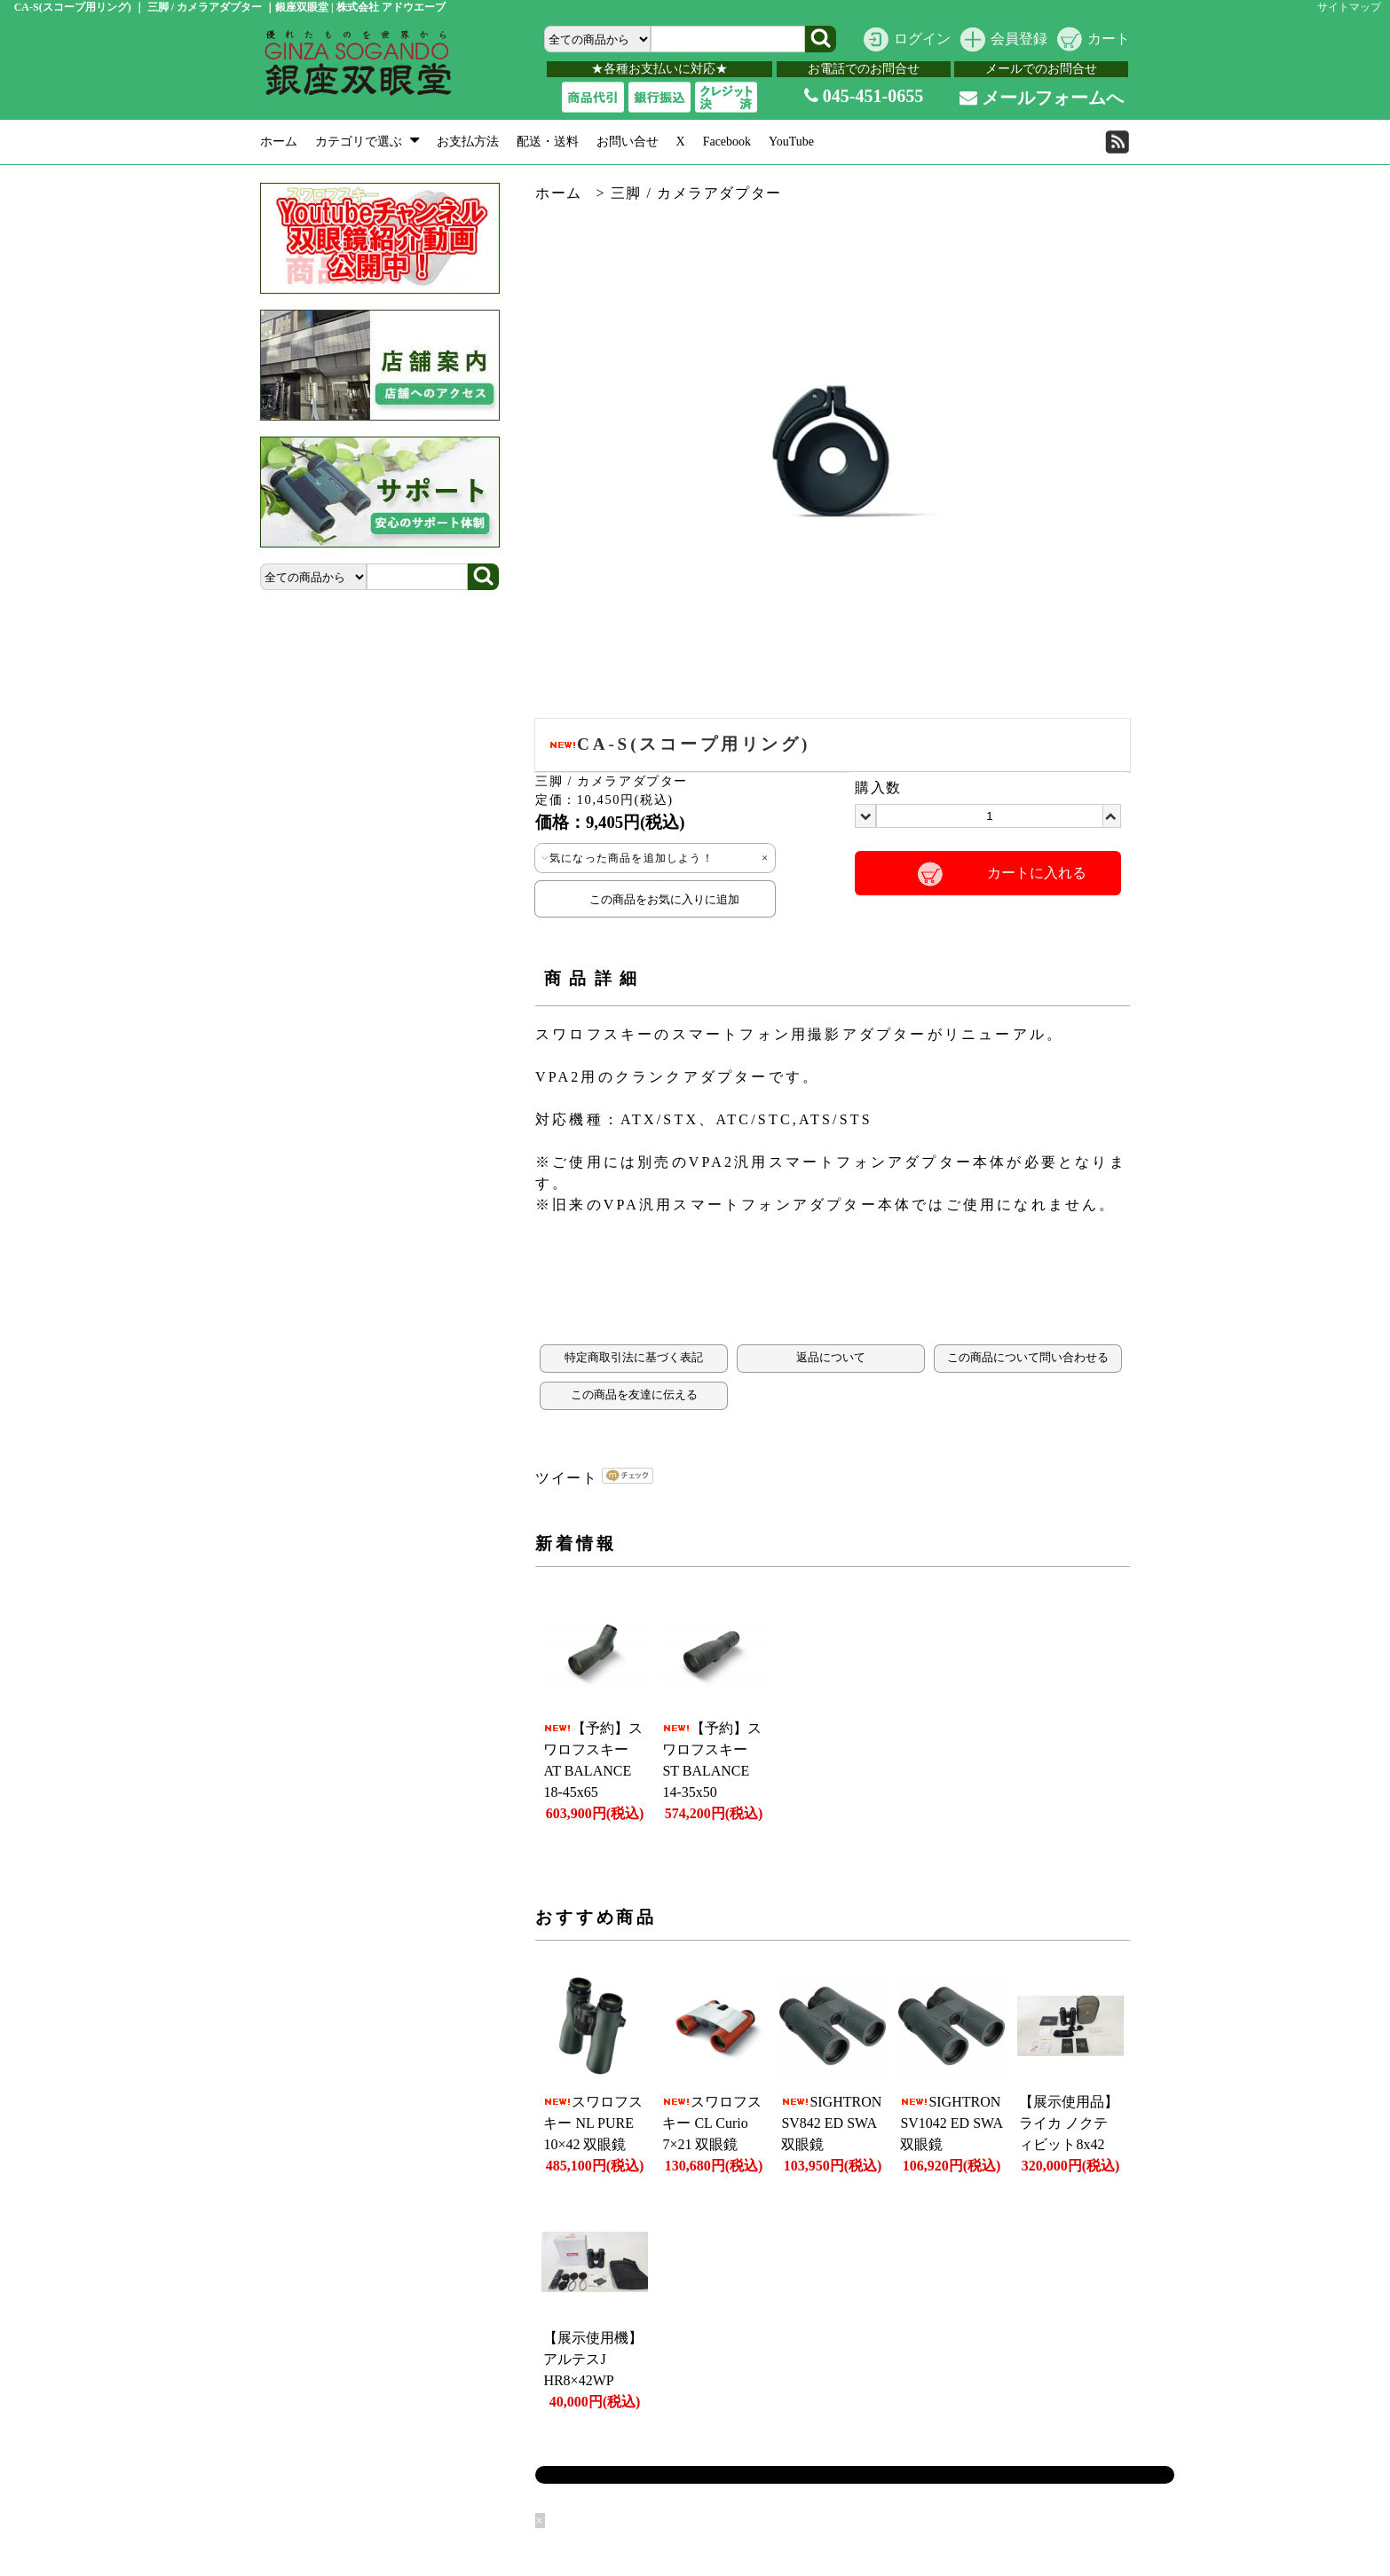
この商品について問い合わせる (1028, 1357)
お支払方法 (468, 141)
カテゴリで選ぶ (367, 141)
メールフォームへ (1042, 97)
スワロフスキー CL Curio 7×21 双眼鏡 (712, 2123)
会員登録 (1019, 38)
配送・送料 (548, 141)
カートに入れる (1036, 872)
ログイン (922, 38)
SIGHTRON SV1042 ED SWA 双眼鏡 (951, 2123)
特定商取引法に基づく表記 (634, 1357)
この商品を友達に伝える (634, 1395)
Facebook (727, 141)
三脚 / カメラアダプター (696, 193)
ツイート (566, 1477)
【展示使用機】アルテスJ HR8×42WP (593, 2359)
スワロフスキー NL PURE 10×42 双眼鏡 (593, 2123)
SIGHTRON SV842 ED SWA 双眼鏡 (831, 2123)
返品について (830, 1357)
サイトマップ (1349, 7)
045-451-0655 (863, 96)
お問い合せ (627, 141)
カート (1108, 38)
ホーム (278, 141)
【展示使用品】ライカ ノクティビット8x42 (1068, 2123)
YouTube (791, 141)
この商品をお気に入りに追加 (655, 899)
